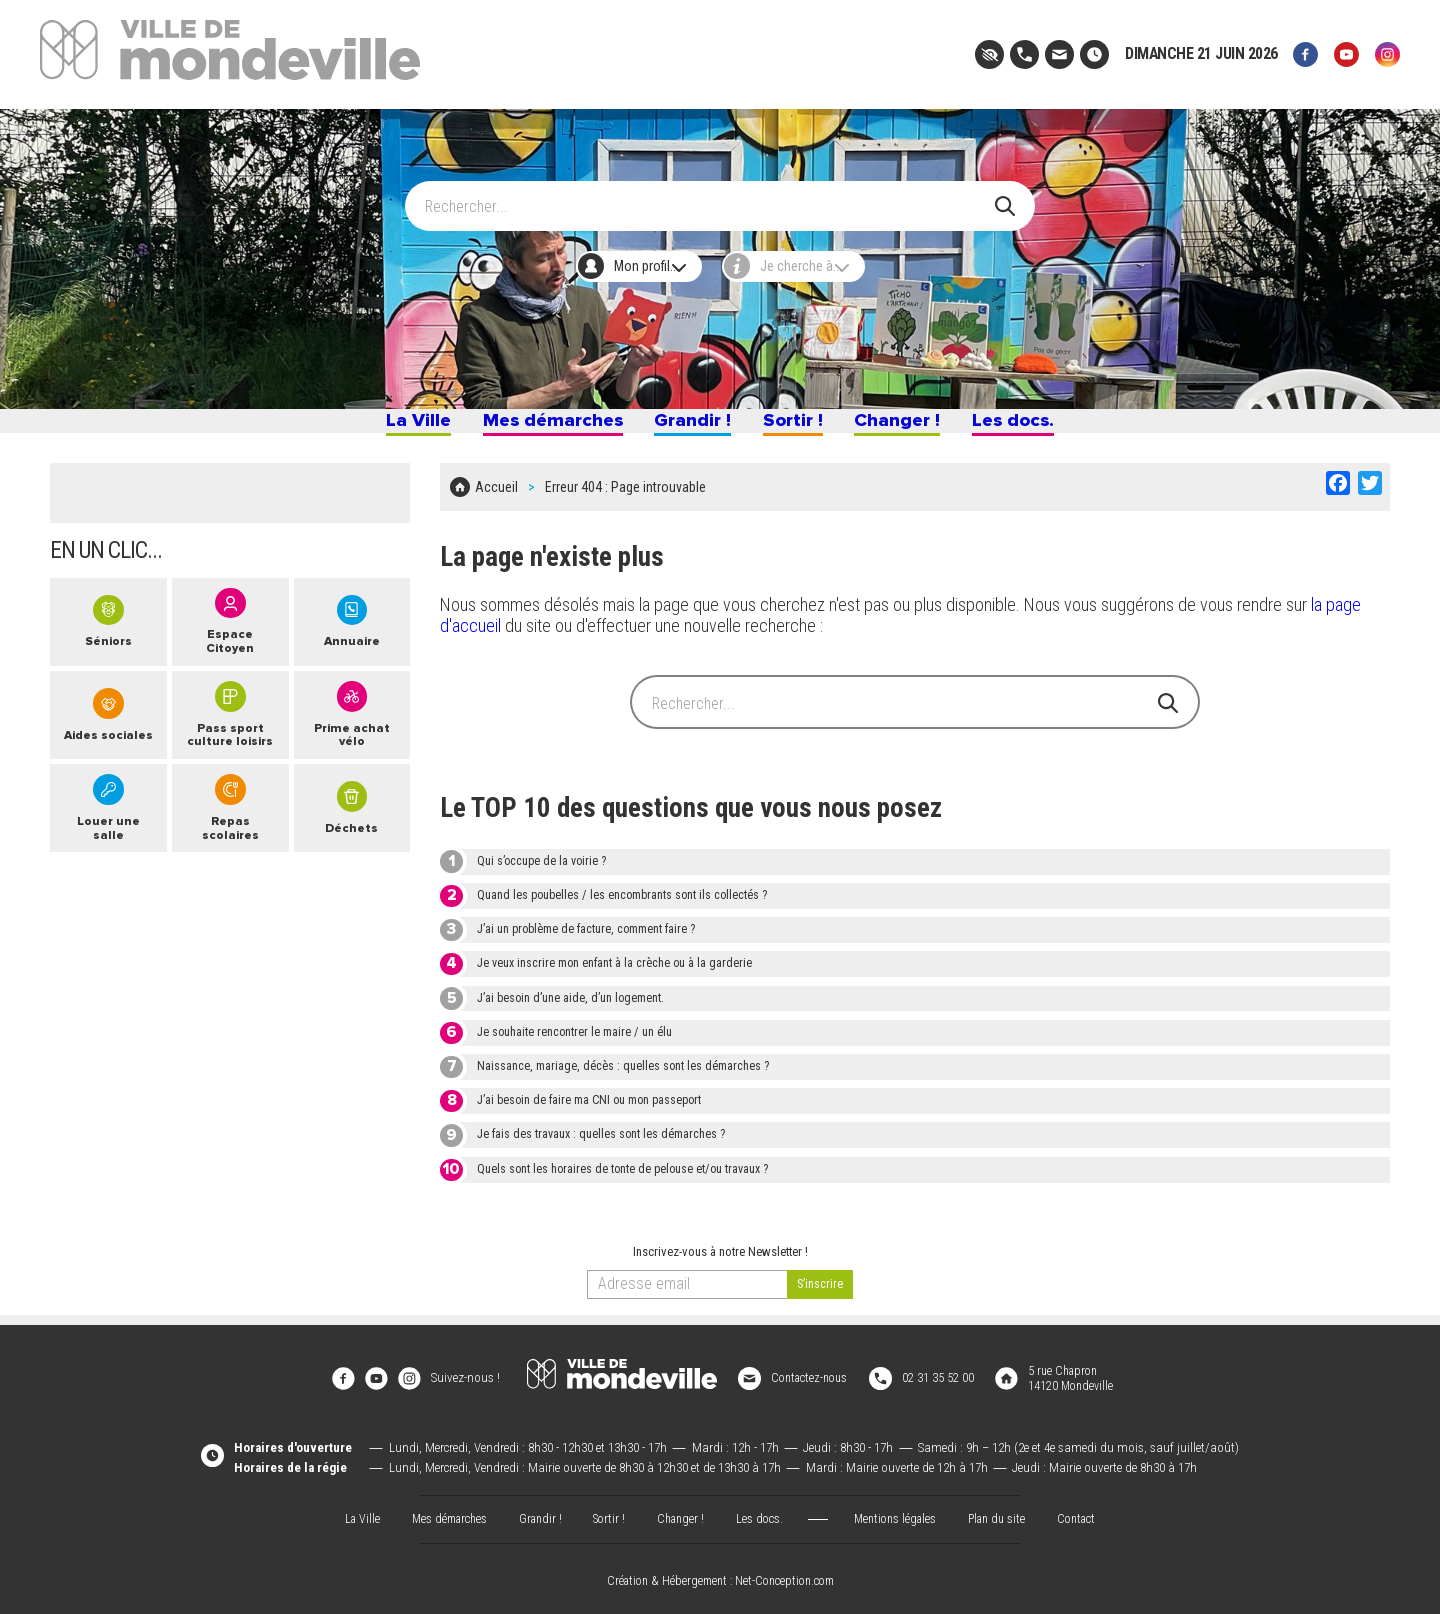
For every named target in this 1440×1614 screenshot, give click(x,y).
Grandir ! (689, 428)
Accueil (496, 500)
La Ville (368, 428)
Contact (1090, 1511)
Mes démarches (526, 428)
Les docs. (1060, 428)
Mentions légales (900, 1511)
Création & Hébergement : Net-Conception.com (720, 1575)
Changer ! (925, 428)
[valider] (820, 1293)
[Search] (708, 197)
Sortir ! (805, 428)
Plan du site (1006, 1511)
